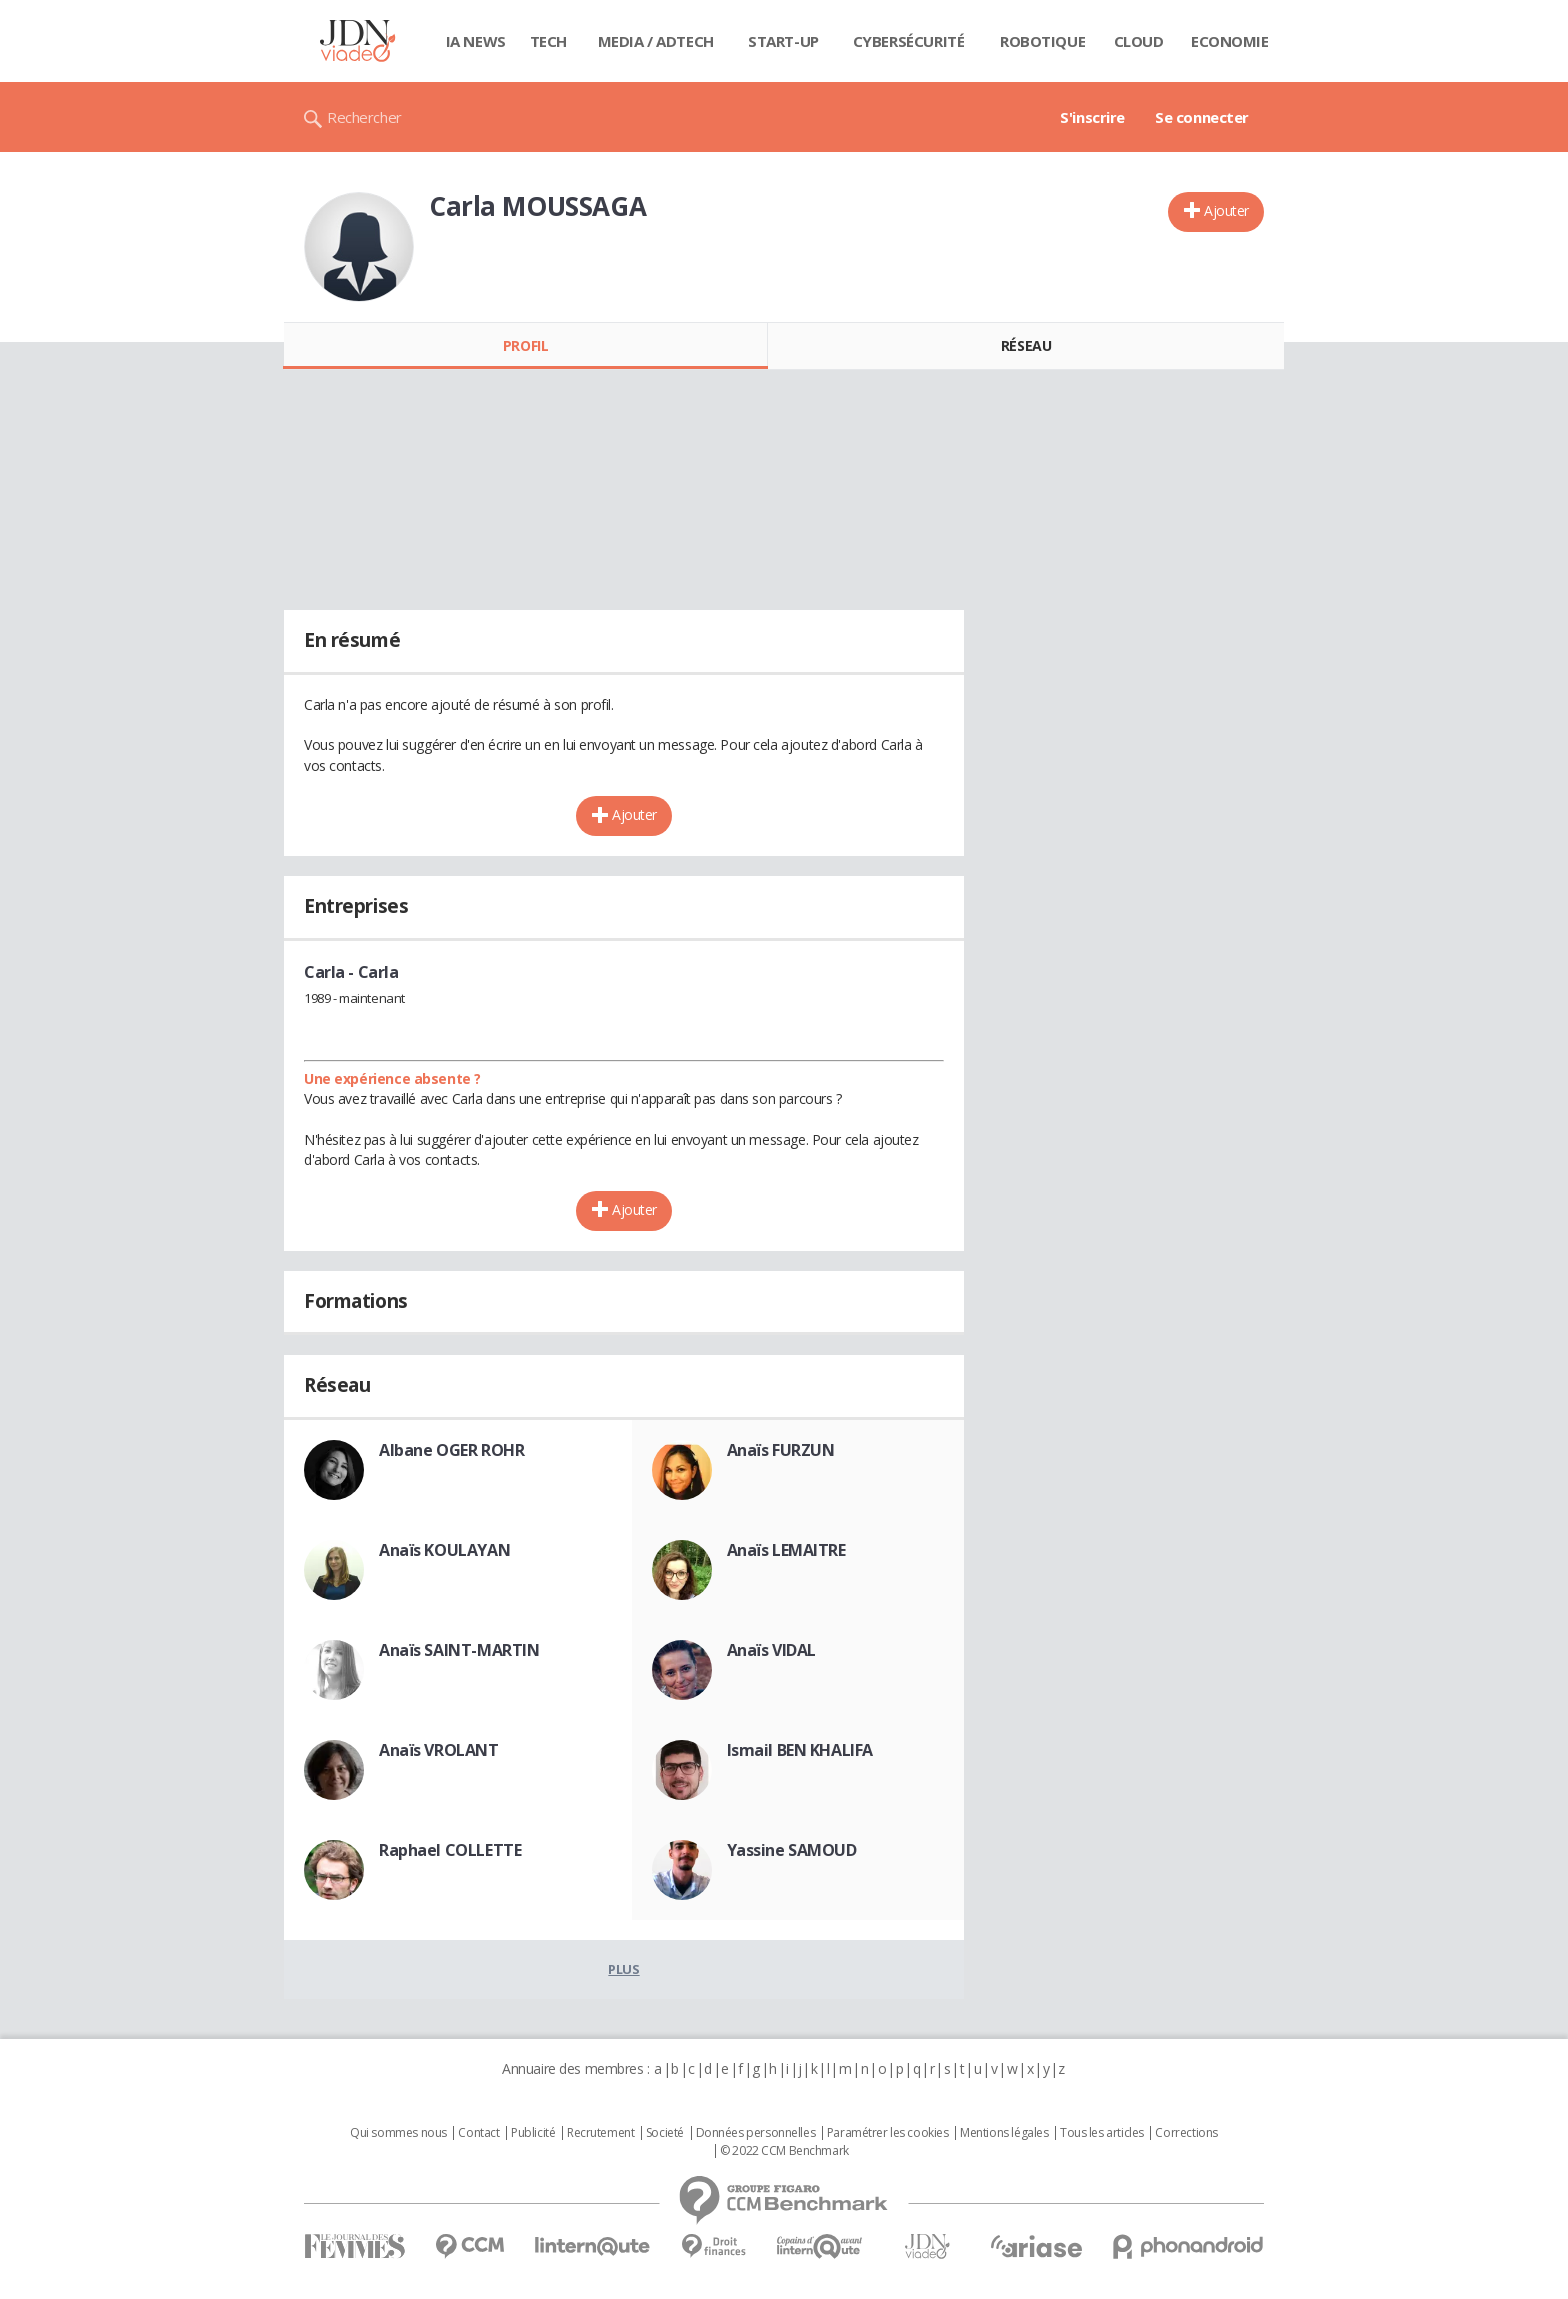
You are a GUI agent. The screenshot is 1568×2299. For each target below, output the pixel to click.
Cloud (1139, 41)
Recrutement (600, 2133)
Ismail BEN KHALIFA (800, 1750)
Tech (548, 41)
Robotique (1042, 41)
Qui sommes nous (398, 2133)
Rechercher (364, 117)
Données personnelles (756, 2133)
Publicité (533, 2133)
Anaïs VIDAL (771, 1650)
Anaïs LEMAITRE (786, 1550)
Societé (665, 2133)
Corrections (1186, 2133)
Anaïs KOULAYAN (444, 1550)
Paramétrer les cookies (888, 2133)
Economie (1230, 41)
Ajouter (1226, 210)
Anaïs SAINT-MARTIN (459, 1650)
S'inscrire (1092, 117)
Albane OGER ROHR (451, 1450)
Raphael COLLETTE (450, 1850)
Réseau (1026, 345)
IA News (476, 41)
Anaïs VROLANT (439, 1750)
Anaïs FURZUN (781, 1450)
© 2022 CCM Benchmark (784, 2151)
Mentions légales (1004, 2133)
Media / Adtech (656, 41)
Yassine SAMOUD (792, 1850)
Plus (623, 1969)
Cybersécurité (909, 41)
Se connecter (1202, 117)
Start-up (783, 41)
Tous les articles (1102, 2133)
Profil (525, 345)
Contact (478, 2133)
